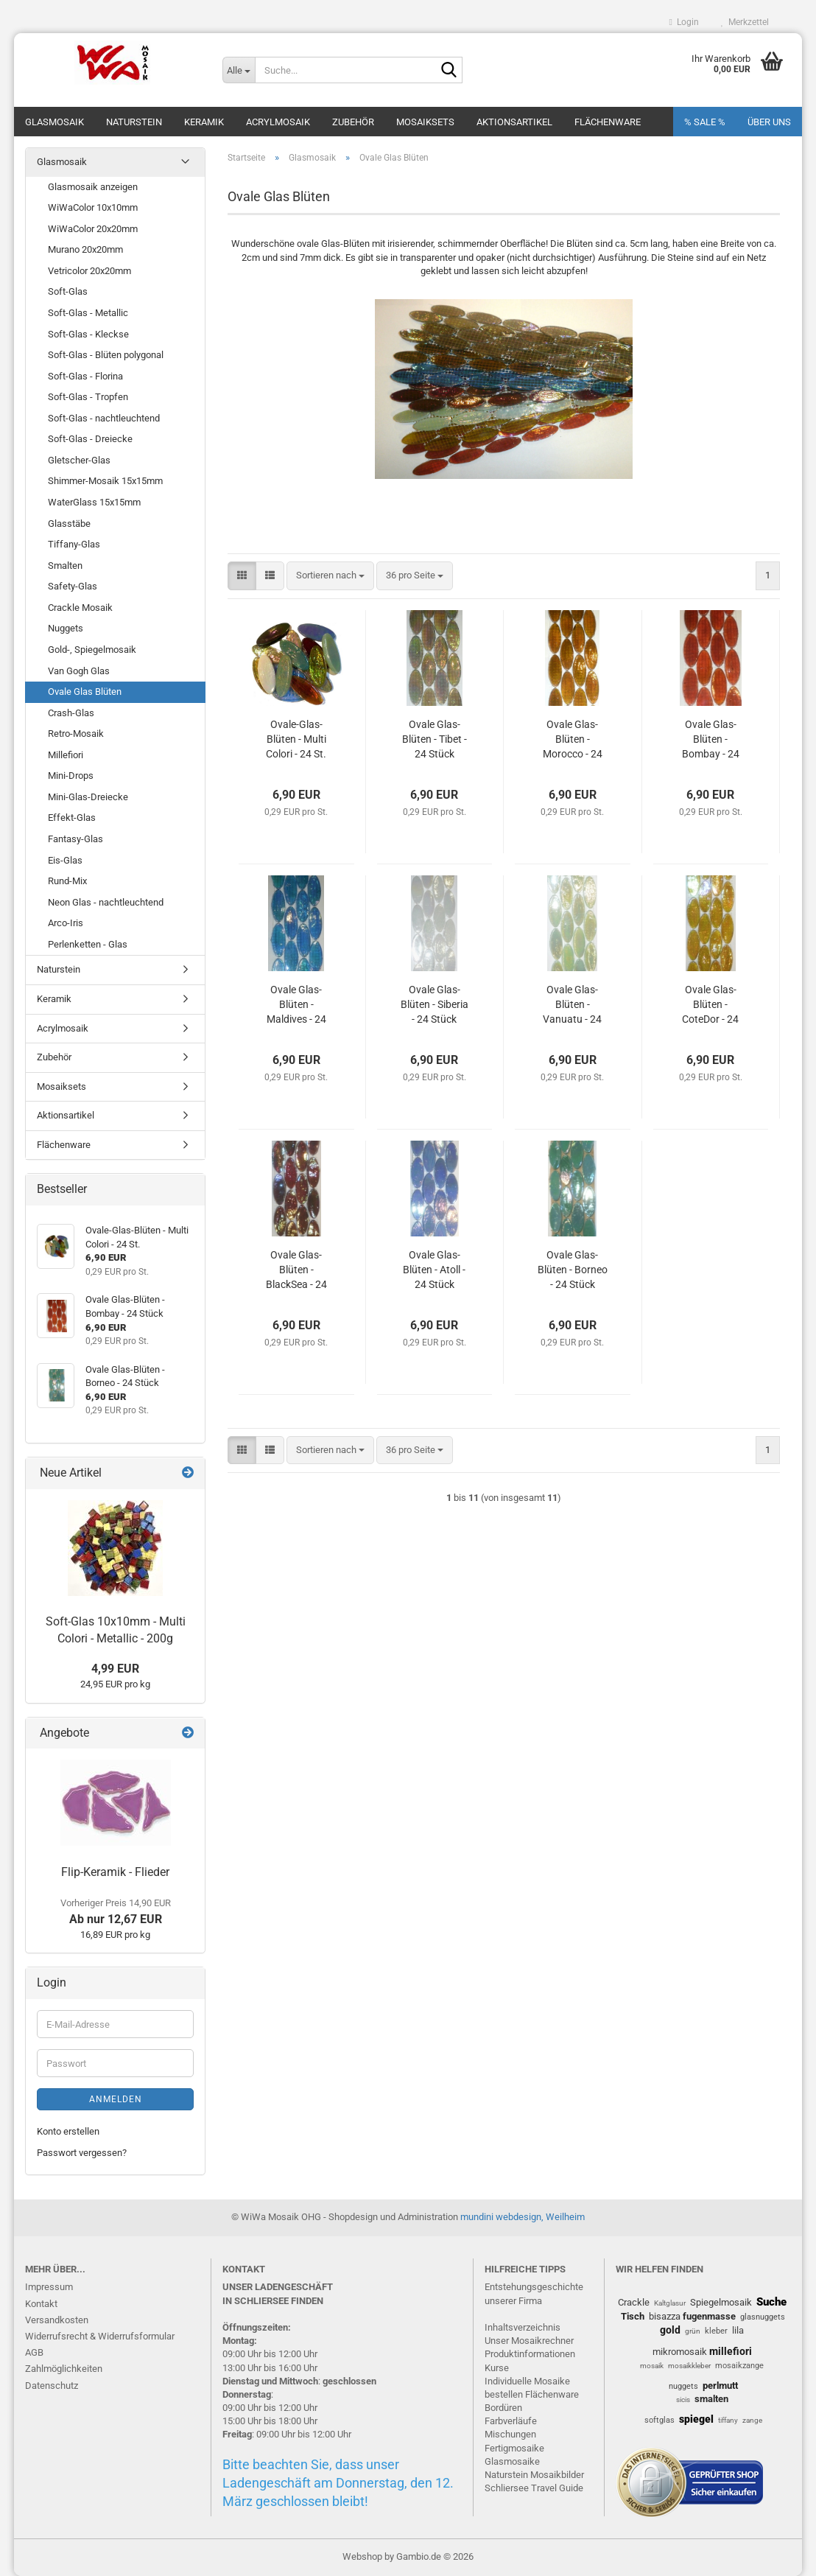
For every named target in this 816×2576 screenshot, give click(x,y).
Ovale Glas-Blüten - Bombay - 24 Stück (710, 739)
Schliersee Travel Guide (534, 2487)
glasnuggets (762, 2317)
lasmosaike (515, 2461)
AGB (34, 2352)
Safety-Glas (72, 586)
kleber (716, 2331)
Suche (771, 2302)
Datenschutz (51, 2385)
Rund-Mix (67, 880)
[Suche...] (238, 70)
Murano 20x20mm (85, 249)
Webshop (362, 2556)
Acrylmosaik (278, 121)
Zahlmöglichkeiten (63, 2368)
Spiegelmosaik (721, 2302)
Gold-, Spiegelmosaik (92, 649)
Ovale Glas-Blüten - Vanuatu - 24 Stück (572, 1005)
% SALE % (704, 121)
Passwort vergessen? (82, 2152)
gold (670, 2330)
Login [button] (684, 22)
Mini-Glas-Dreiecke (88, 796)
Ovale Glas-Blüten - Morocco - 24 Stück (572, 739)
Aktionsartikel (514, 121)
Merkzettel (745, 22)
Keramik (204, 121)
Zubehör (353, 121)
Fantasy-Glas (75, 838)
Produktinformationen (530, 2353)
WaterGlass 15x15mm (94, 502)
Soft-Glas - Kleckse (88, 334)
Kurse (497, 2367)
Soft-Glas (68, 291)
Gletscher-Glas (79, 460)
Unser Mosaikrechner (529, 2340)
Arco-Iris (65, 922)
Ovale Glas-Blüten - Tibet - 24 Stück (434, 739)
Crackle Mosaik (80, 607)
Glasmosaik (54, 121)
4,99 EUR (115, 1669)
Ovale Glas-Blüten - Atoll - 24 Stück (434, 1269)
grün (692, 2331)
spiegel (696, 2419)
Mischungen (510, 2434)
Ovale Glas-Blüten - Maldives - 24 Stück (296, 1005)
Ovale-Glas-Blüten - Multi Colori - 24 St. (296, 739)
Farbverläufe (511, 2420)
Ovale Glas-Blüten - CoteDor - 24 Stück (710, 1005)
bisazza (664, 2316)
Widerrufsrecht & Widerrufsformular (100, 2336)
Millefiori (65, 754)
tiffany (728, 2420)
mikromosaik (680, 2351)
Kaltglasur (670, 2303)
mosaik (652, 2366)
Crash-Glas (71, 712)
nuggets (683, 2386)
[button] (242, 575)
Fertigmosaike (514, 2448)
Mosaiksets (425, 121)
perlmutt (720, 2385)
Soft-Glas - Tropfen (88, 396)
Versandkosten (56, 2319)
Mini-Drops (71, 775)
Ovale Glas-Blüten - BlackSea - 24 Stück (296, 1270)
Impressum (49, 2286)
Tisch (632, 2316)
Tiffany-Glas (74, 544)
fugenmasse (709, 2316)
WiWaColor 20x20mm (93, 228)
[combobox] (330, 575)
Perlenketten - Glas (87, 944)
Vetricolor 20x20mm (89, 270)
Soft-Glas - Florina (85, 376)
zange (752, 2420)
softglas (659, 2420)
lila (738, 2330)
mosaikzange (739, 2365)
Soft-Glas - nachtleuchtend (104, 418)
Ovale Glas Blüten (85, 691)
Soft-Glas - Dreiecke (90, 438)
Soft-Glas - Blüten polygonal (105, 354)
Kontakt (41, 2303)
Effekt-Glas (72, 817)
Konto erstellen (68, 2131)
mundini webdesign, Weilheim (522, 2216)
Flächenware (607, 121)
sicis (683, 2399)
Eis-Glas (65, 860)
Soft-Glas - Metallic (88, 312)
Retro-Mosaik (76, 733)
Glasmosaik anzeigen (93, 186)
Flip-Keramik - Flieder (115, 1872)
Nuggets (65, 628)
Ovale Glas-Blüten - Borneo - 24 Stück (573, 1269)
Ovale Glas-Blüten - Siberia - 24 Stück (434, 1004)
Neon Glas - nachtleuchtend (105, 902)
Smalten (65, 565)
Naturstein (134, 121)
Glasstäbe (69, 523)
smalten (711, 2398)
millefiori (730, 2351)
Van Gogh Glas (79, 670)
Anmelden (115, 2099)
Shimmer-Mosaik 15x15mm (105, 480)
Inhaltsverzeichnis (522, 2327)
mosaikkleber (689, 2366)
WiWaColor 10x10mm (93, 207)
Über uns (769, 121)
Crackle (634, 2302)
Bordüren (503, 2407)
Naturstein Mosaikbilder (534, 2474)
